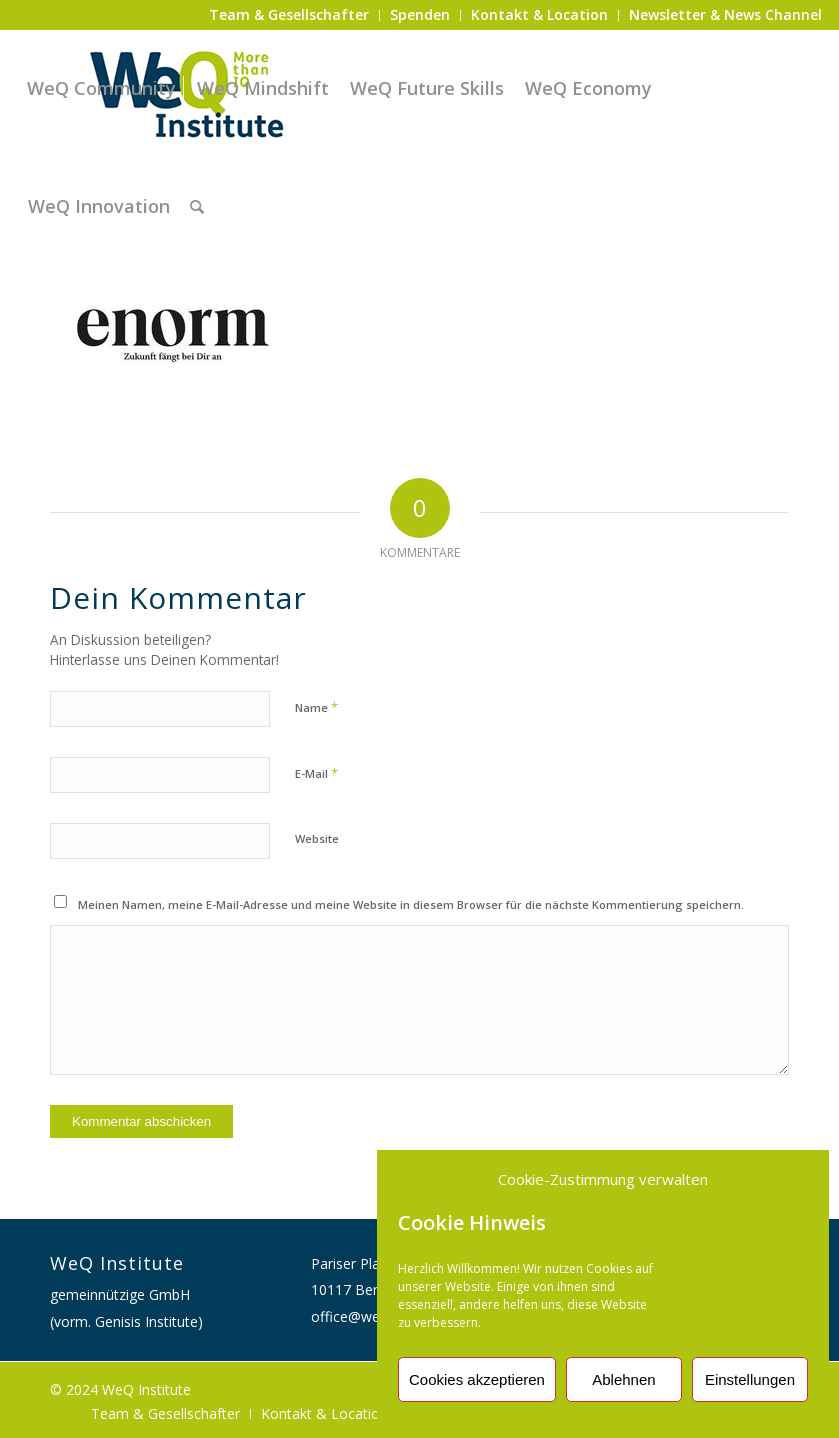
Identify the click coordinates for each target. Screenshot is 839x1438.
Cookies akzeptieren (477, 1379)
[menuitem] (289, 15)
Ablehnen (623, 1379)
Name (316, 707)
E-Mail (316, 773)
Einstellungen (750, 1379)
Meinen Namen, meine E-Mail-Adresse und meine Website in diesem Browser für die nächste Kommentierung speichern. (411, 904)
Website (317, 838)
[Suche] (197, 206)
